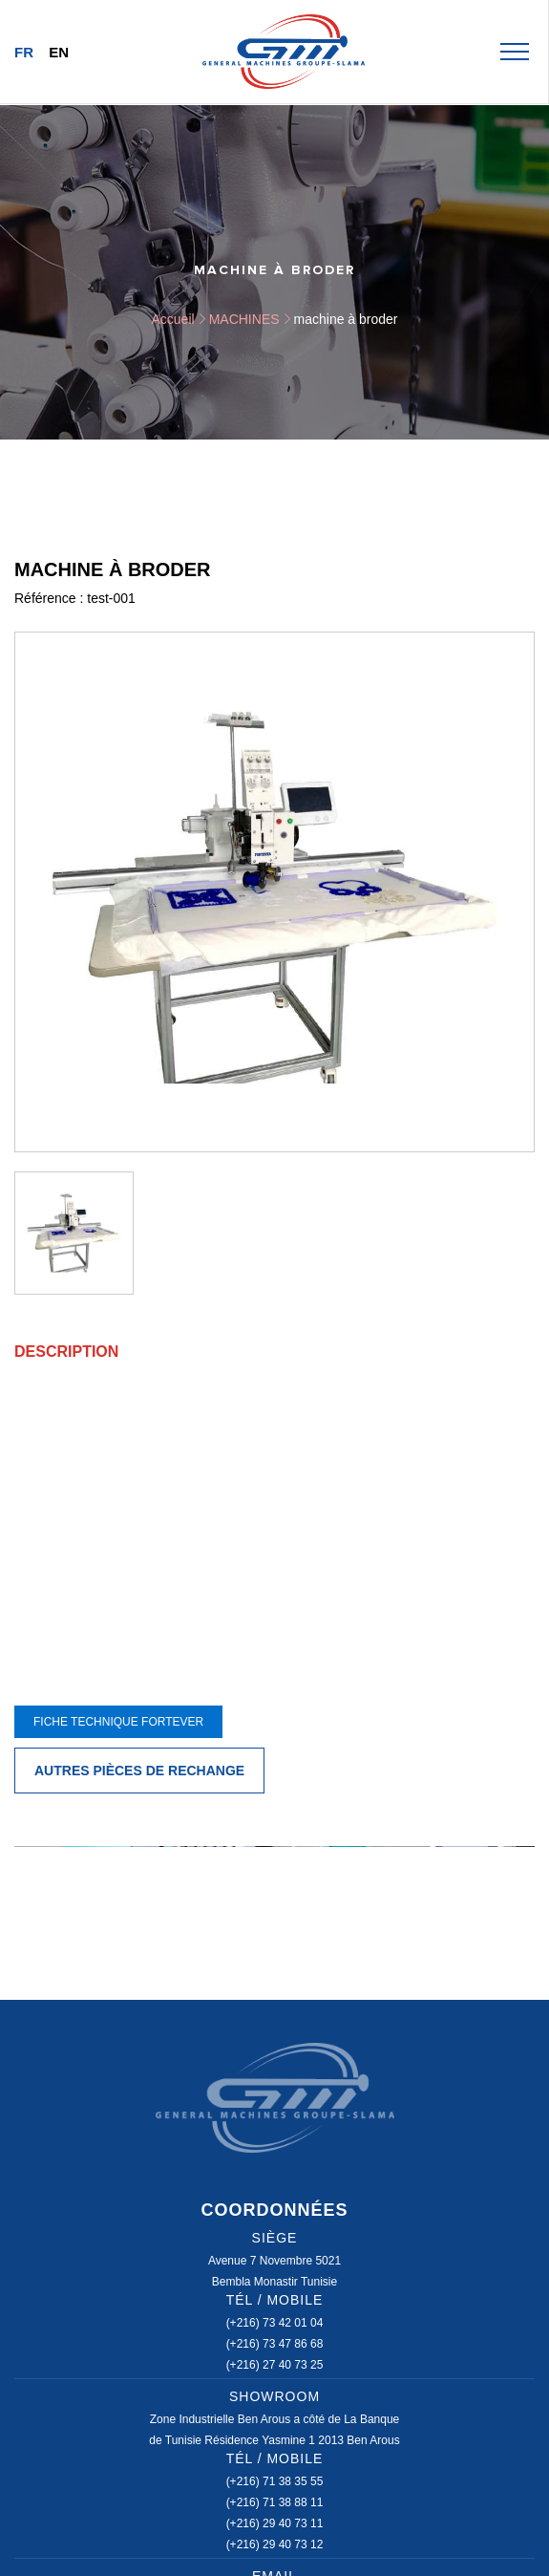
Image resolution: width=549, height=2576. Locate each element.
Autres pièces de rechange (139, 1770)
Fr (23, 52)
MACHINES (244, 319)
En (59, 52)
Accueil (173, 319)
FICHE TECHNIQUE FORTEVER (118, 1721)
